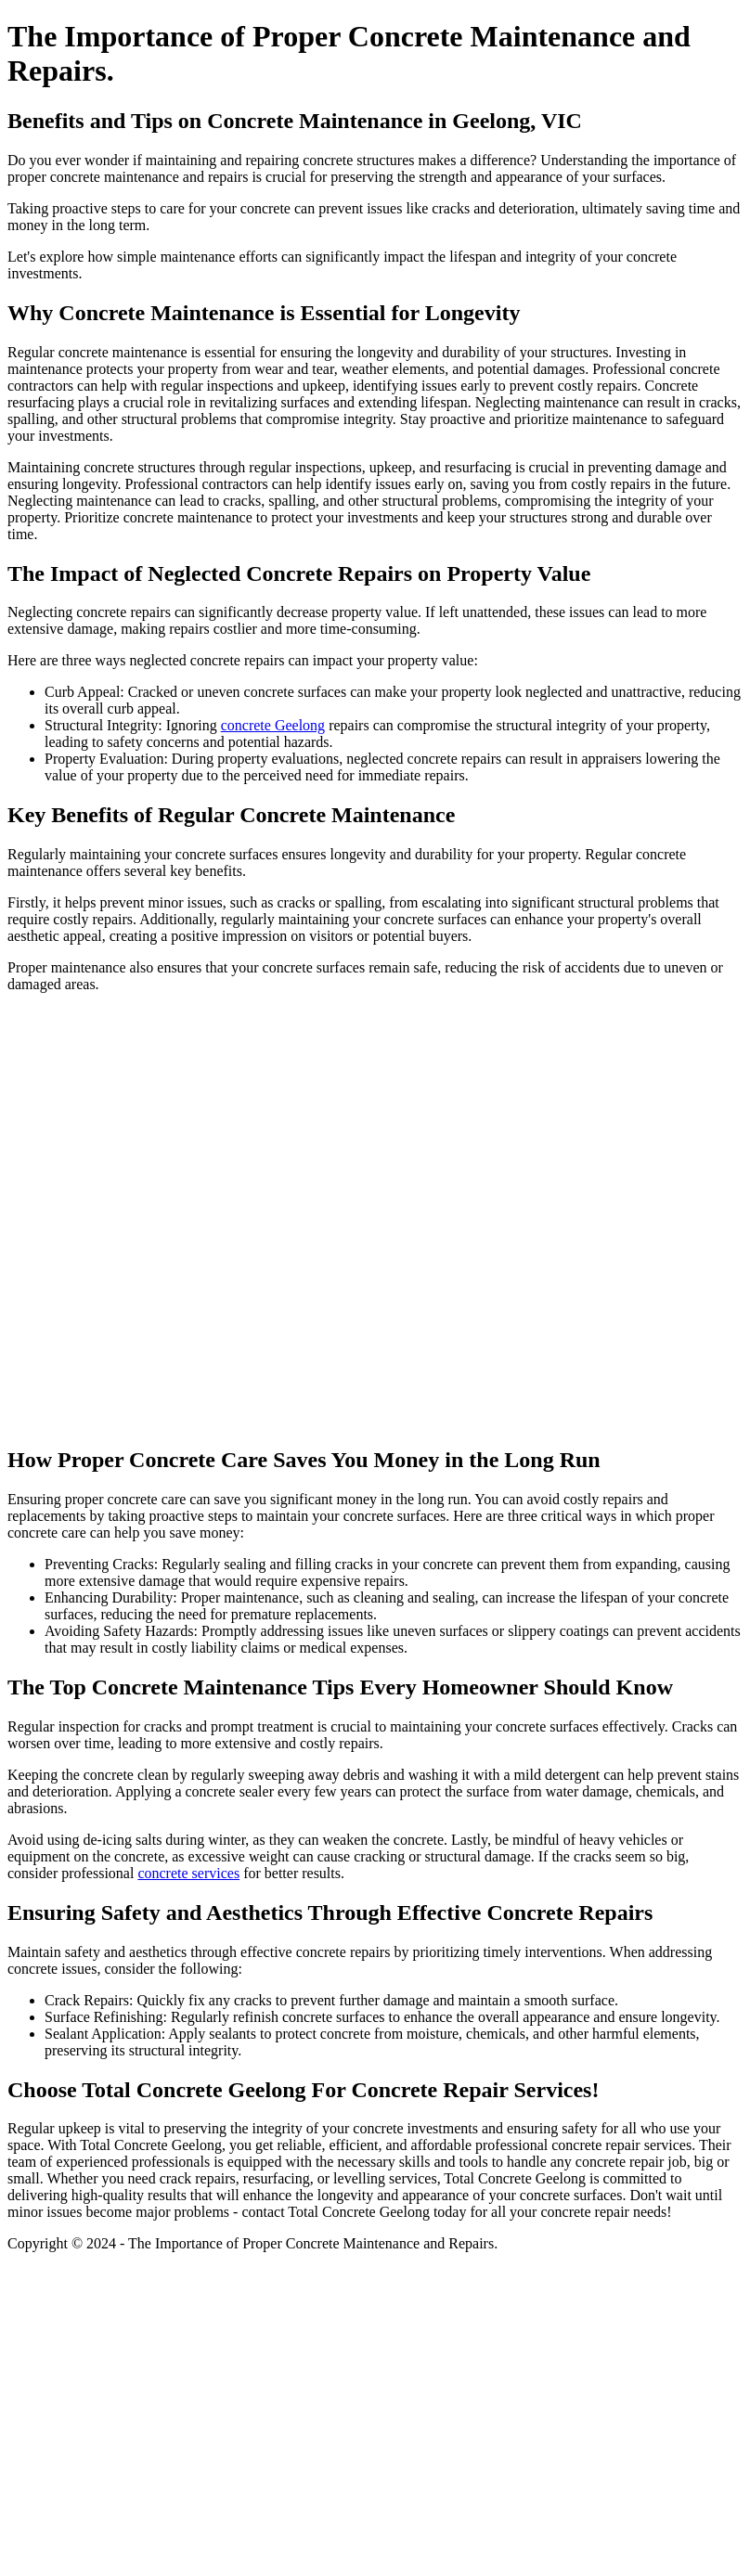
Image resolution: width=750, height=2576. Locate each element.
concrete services (188, 1873)
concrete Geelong (273, 725)
